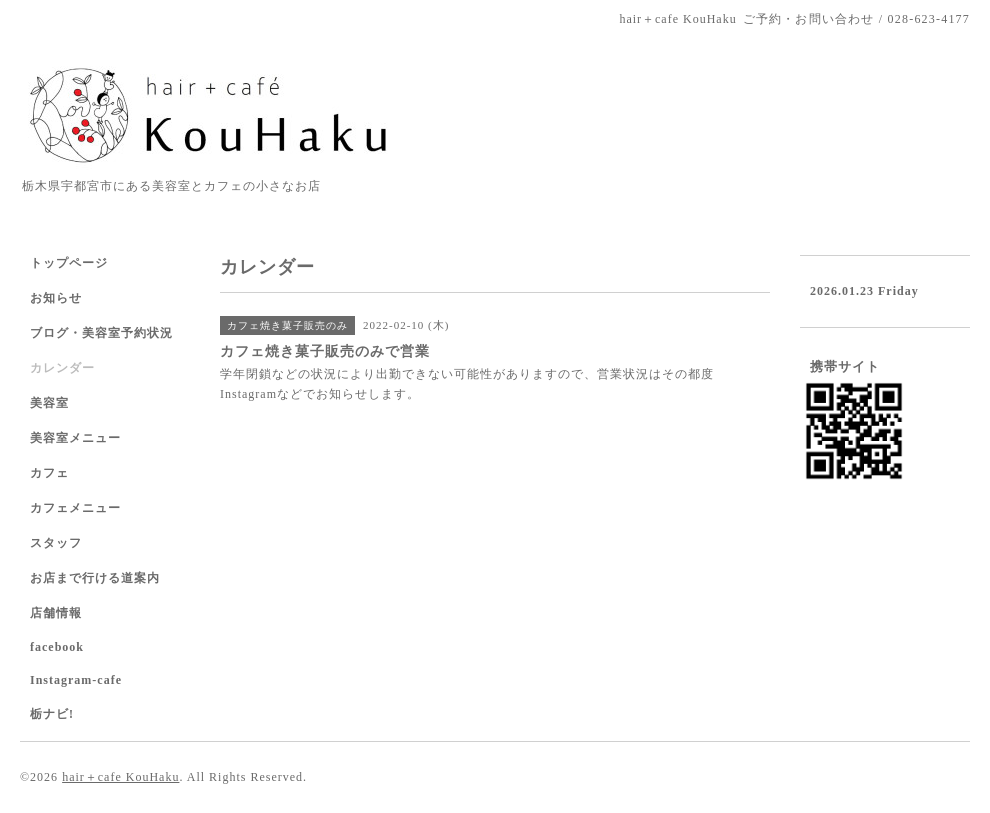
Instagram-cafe (76, 680)
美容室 (49, 403)
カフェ (49, 473)
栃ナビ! (52, 714)
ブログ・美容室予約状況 (101, 333)
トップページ (69, 263)
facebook (57, 647)
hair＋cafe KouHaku (120, 777)
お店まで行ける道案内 (95, 578)
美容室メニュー (75, 438)
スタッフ (56, 543)
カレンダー (62, 368)
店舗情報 (56, 613)
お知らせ (56, 298)
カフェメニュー (75, 508)
